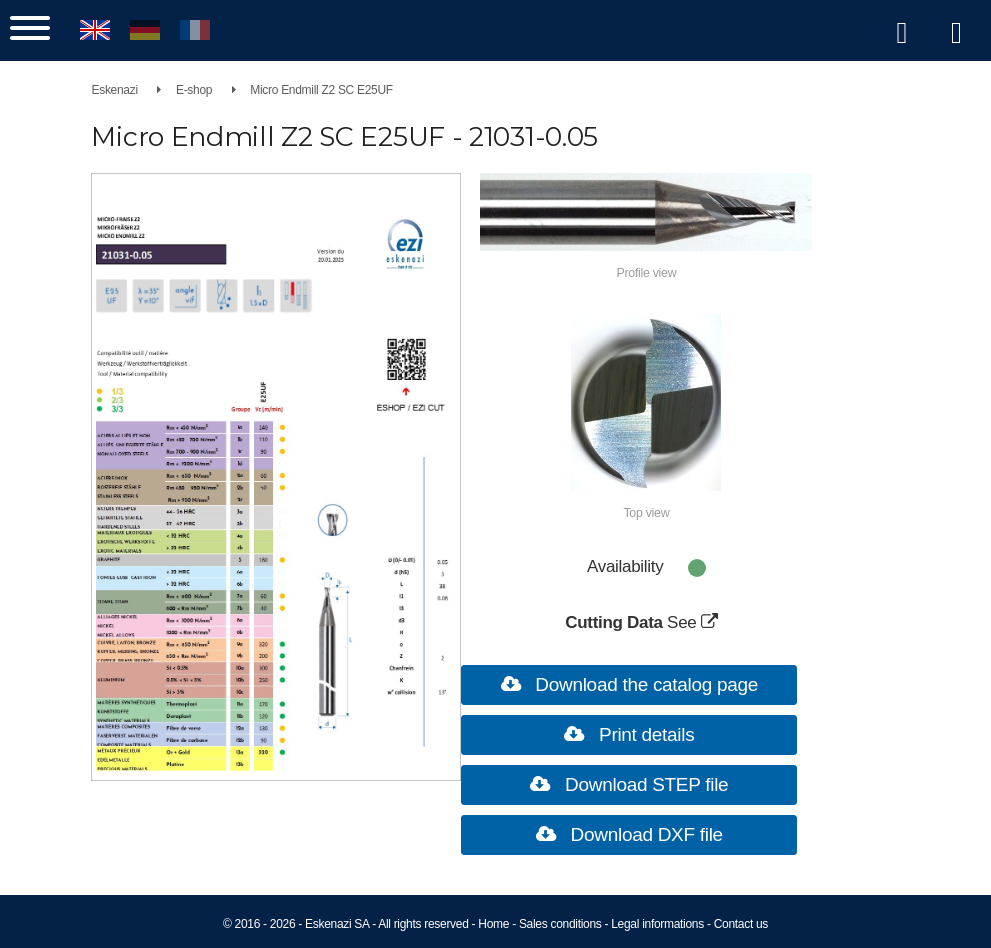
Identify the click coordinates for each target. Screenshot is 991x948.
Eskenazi (155, 90)
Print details (624, 733)
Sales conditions (560, 924)
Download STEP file (624, 783)
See (677, 621)
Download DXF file (624, 833)
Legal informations (657, 924)
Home (493, 924)
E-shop (234, 90)
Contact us (741, 924)
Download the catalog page (624, 683)
